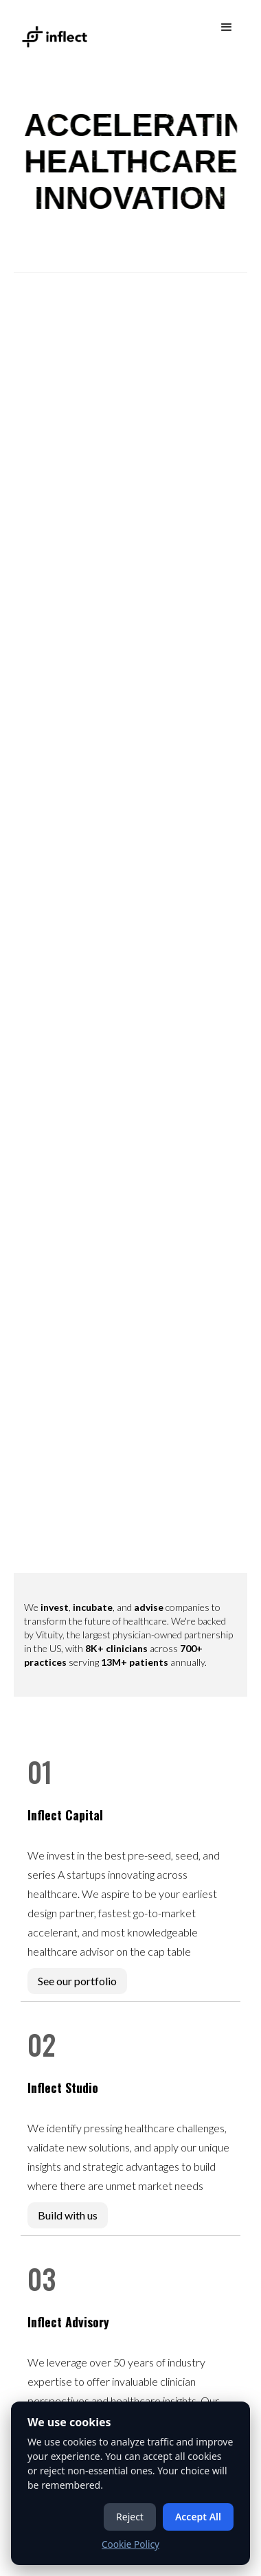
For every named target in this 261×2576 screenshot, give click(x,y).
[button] (226, 27)
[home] (51, 29)
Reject (130, 2516)
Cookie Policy (130, 2544)
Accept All (198, 2516)
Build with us (68, 2215)
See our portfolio (77, 1980)
